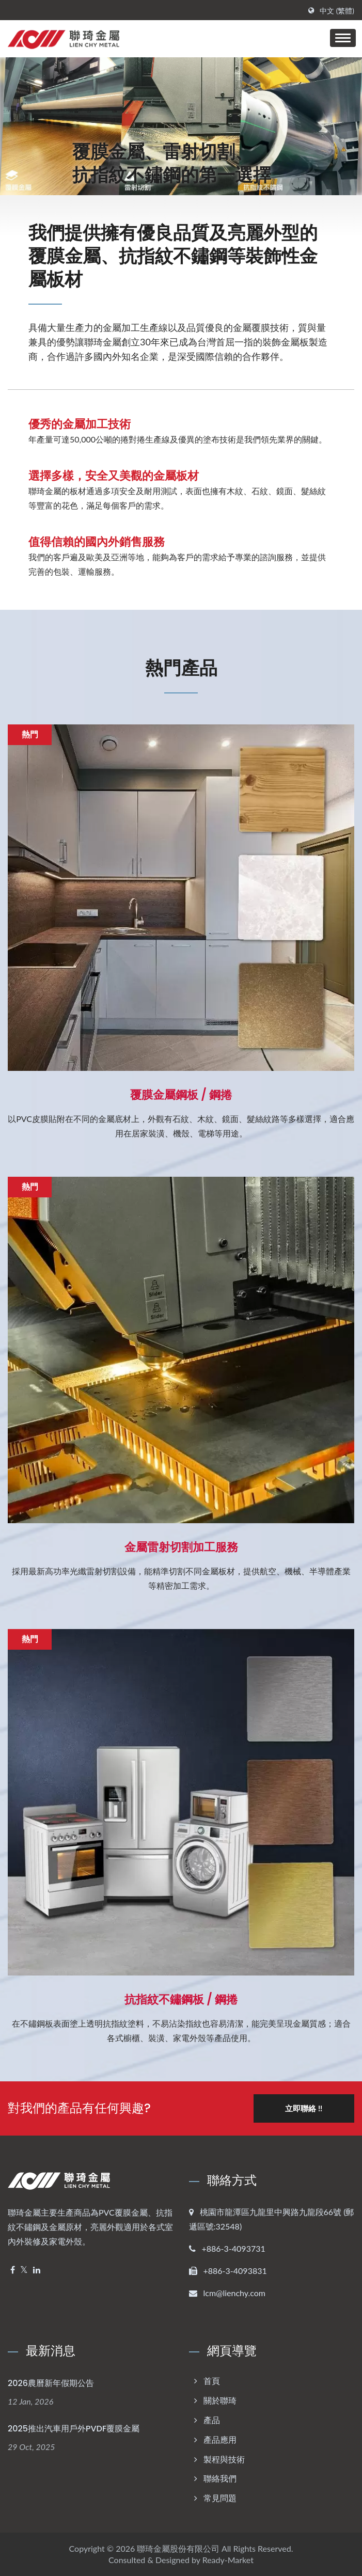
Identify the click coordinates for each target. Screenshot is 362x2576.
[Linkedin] (36, 2270)
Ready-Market (228, 2559)
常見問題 (220, 2498)
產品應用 (220, 2439)
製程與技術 (224, 2458)
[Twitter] (24, 2270)
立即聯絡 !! (303, 2108)
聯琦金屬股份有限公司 (178, 2548)
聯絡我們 (220, 2478)
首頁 (211, 2380)
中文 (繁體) (337, 11)
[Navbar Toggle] (343, 38)
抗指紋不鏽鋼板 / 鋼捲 (181, 2000)
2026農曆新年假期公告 (51, 2383)
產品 (211, 2419)
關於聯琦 (220, 2400)
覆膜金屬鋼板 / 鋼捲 (181, 1095)
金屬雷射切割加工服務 (181, 1547)
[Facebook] (12, 2270)
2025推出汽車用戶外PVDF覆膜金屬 (73, 2428)
